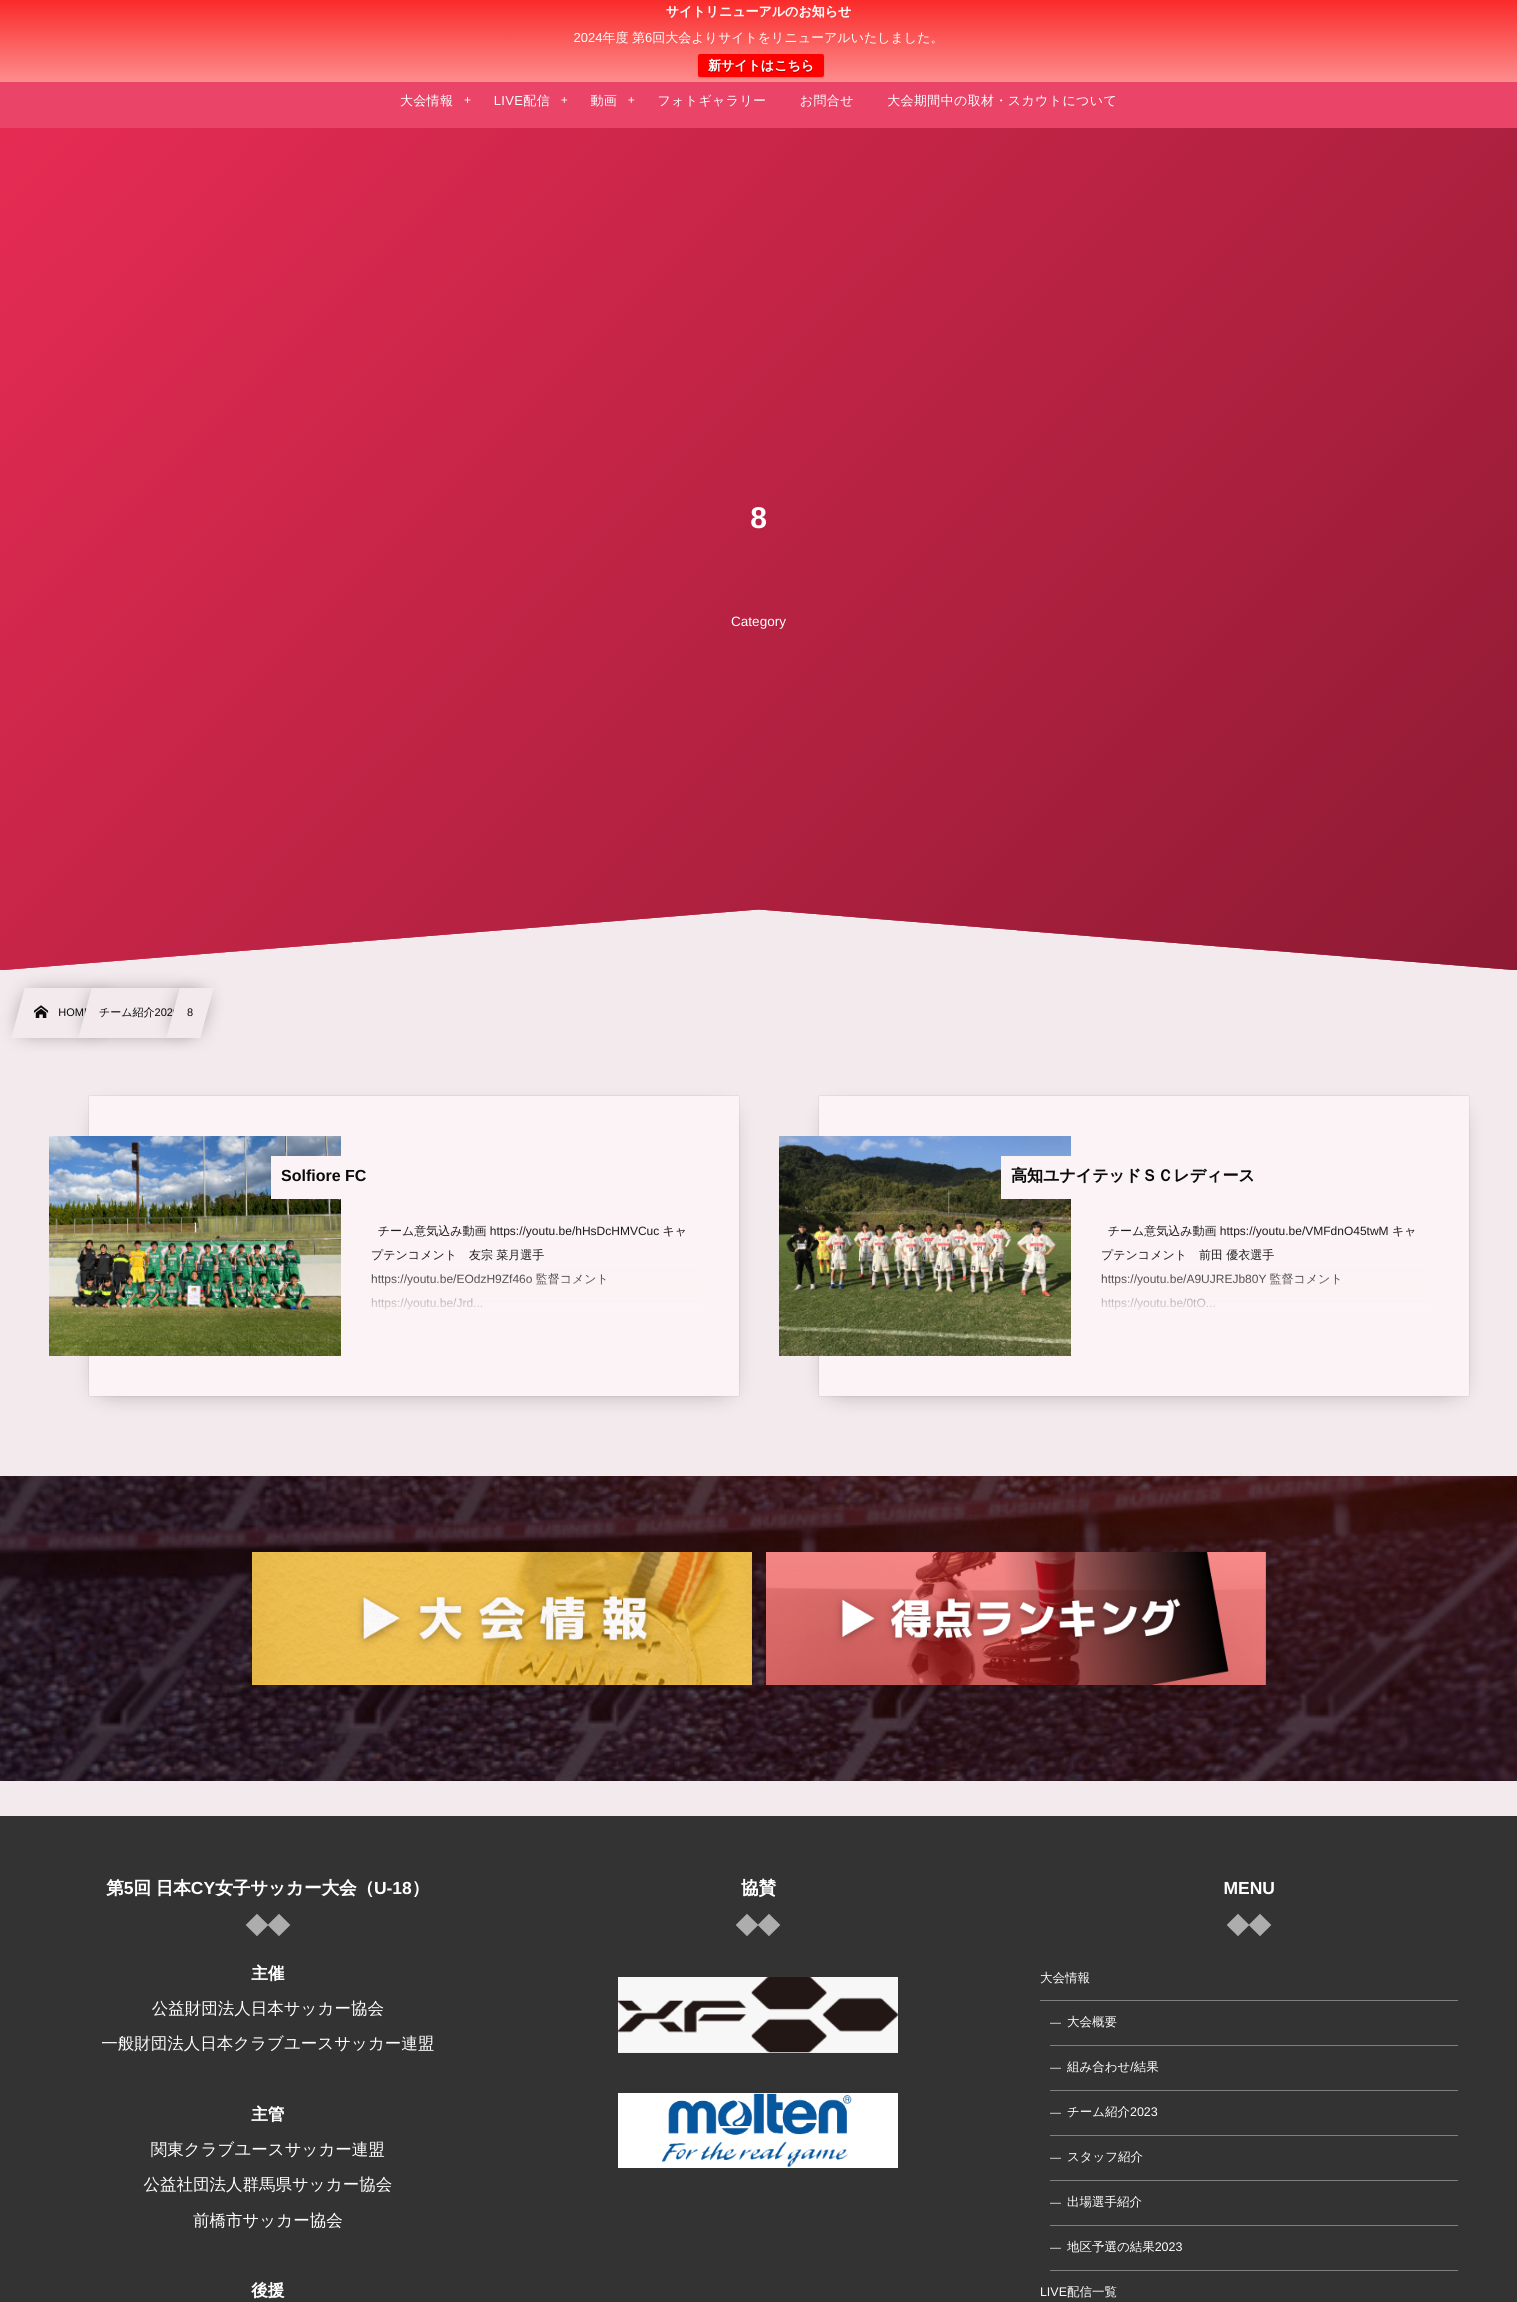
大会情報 (1065, 1977)
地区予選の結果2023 (1125, 2247)
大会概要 (1092, 2022)
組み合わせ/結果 (1113, 2067)
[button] (1464, 27)
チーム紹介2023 (1112, 2112)
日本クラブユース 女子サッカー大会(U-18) (758, 41)
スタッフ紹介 (1105, 2157)
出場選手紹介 (1104, 2202)
